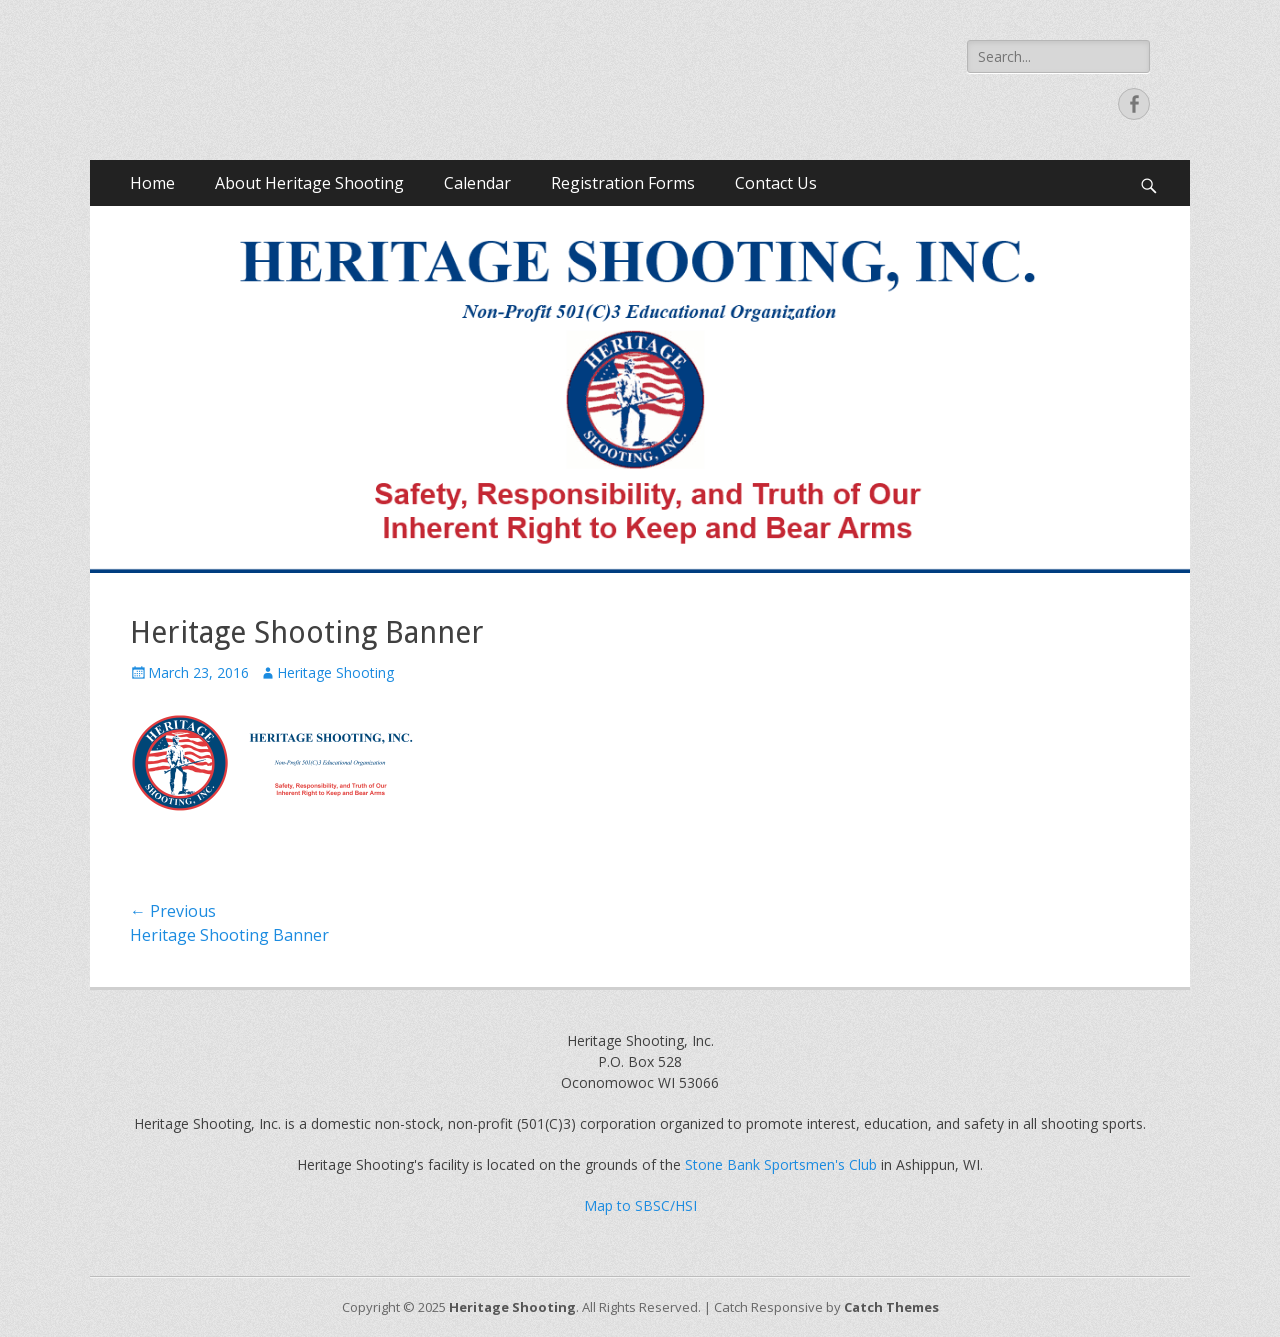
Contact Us (776, 183)
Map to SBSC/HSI (640, 1205)
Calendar (477, 183)
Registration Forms (623, 183)
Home (152, 183)
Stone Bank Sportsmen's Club (781, 1164)
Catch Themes (891, 1307)
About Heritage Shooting (309, 183)
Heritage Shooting (335, 672)
